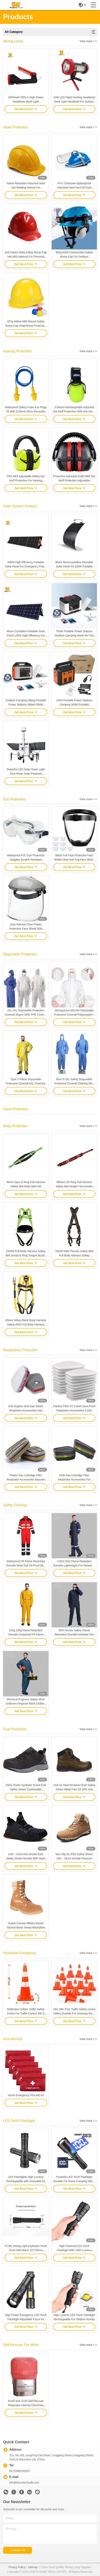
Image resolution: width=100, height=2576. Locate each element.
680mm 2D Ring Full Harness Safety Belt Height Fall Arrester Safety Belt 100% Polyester (74, 1184)
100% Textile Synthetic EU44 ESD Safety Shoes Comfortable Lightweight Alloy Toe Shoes (25, 1787)
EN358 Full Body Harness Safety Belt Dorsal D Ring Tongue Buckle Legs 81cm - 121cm (25, 1254)
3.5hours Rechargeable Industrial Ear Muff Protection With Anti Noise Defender (74, 410)
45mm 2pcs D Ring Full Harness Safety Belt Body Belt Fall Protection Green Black (25, 1184)
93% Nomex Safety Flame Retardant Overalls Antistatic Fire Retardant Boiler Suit (74, 1633)
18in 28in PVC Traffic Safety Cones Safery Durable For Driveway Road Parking (74, 2012)
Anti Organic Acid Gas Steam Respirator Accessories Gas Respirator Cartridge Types (25, 1409)
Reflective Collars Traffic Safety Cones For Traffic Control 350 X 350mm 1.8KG (26, 2012)
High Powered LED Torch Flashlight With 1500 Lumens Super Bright (74, 2248)
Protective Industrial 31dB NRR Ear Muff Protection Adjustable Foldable (74, 479)
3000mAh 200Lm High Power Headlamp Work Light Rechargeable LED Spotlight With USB (26, 100)
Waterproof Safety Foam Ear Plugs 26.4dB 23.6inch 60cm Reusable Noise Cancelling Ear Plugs (26, 410)
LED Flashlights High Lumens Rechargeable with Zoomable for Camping (25, 2179)
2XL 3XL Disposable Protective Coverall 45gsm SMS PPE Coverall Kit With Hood (26, 1013)
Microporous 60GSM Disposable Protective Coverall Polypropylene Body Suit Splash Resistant (74, 1013)
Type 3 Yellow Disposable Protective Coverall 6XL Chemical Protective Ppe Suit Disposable (26, 1082)
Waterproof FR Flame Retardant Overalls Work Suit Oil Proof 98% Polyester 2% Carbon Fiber (26, 1564)
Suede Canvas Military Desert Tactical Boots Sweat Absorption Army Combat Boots (26, 1926)
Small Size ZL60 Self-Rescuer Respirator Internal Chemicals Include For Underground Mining (25, 2403)
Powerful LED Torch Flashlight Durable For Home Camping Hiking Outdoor (74, 2179)
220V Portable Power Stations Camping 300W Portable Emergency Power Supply (74, 703)
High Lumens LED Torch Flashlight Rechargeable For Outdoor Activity (74, 2317)
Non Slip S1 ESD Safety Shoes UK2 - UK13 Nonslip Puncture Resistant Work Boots (74, 1856)
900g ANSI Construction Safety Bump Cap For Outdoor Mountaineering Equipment (74, 255)
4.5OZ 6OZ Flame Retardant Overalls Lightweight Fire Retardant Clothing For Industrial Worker (74, 1564)
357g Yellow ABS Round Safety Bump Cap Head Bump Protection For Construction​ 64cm (25, 324)
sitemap (33, 2567)
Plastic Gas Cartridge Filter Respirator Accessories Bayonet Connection (26, 1478)
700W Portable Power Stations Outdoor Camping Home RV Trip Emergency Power (74, 634)
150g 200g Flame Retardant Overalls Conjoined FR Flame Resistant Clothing (26, 1633)
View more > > (88, 41)
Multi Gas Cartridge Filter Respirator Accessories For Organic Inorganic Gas (74, 1478)
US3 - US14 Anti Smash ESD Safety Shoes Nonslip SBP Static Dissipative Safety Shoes (25, 1856)
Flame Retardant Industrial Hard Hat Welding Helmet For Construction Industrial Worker (26, 186)
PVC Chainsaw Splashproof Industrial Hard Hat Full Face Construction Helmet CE (74, 186)
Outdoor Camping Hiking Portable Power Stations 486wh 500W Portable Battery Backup (26, 703)
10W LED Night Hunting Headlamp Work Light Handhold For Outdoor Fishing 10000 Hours (74, 100)
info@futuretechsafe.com (24, 2482)
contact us (17, 2550)
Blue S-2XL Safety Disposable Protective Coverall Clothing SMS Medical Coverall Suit (74, 1082)
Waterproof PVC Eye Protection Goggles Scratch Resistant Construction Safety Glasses (26, 858)
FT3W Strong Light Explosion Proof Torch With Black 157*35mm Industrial (26, 2248)
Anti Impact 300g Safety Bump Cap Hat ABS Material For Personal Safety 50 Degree (26, 255)
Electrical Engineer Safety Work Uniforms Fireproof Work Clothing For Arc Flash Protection (26, 1702)
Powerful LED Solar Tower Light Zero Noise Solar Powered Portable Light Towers (26, 772)
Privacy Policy (16, 2567)
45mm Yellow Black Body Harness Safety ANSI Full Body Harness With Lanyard (25, 1323)
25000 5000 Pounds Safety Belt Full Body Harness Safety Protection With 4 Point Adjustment (74, 1254)
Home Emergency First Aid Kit (26, 2095)
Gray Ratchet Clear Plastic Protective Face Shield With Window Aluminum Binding (25, 927)
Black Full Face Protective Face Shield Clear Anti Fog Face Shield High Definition (74, 858)
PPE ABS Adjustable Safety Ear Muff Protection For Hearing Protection (26, 479)
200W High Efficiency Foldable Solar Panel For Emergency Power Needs (26, 565)
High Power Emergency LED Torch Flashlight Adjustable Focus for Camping (26, 2317)
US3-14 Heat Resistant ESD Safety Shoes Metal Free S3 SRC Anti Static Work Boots (74, 1787)
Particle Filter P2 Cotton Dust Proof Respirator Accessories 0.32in (74, 1408)
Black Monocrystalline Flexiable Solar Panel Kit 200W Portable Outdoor (74, 565)
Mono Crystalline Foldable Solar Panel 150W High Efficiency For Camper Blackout (26, 634)
